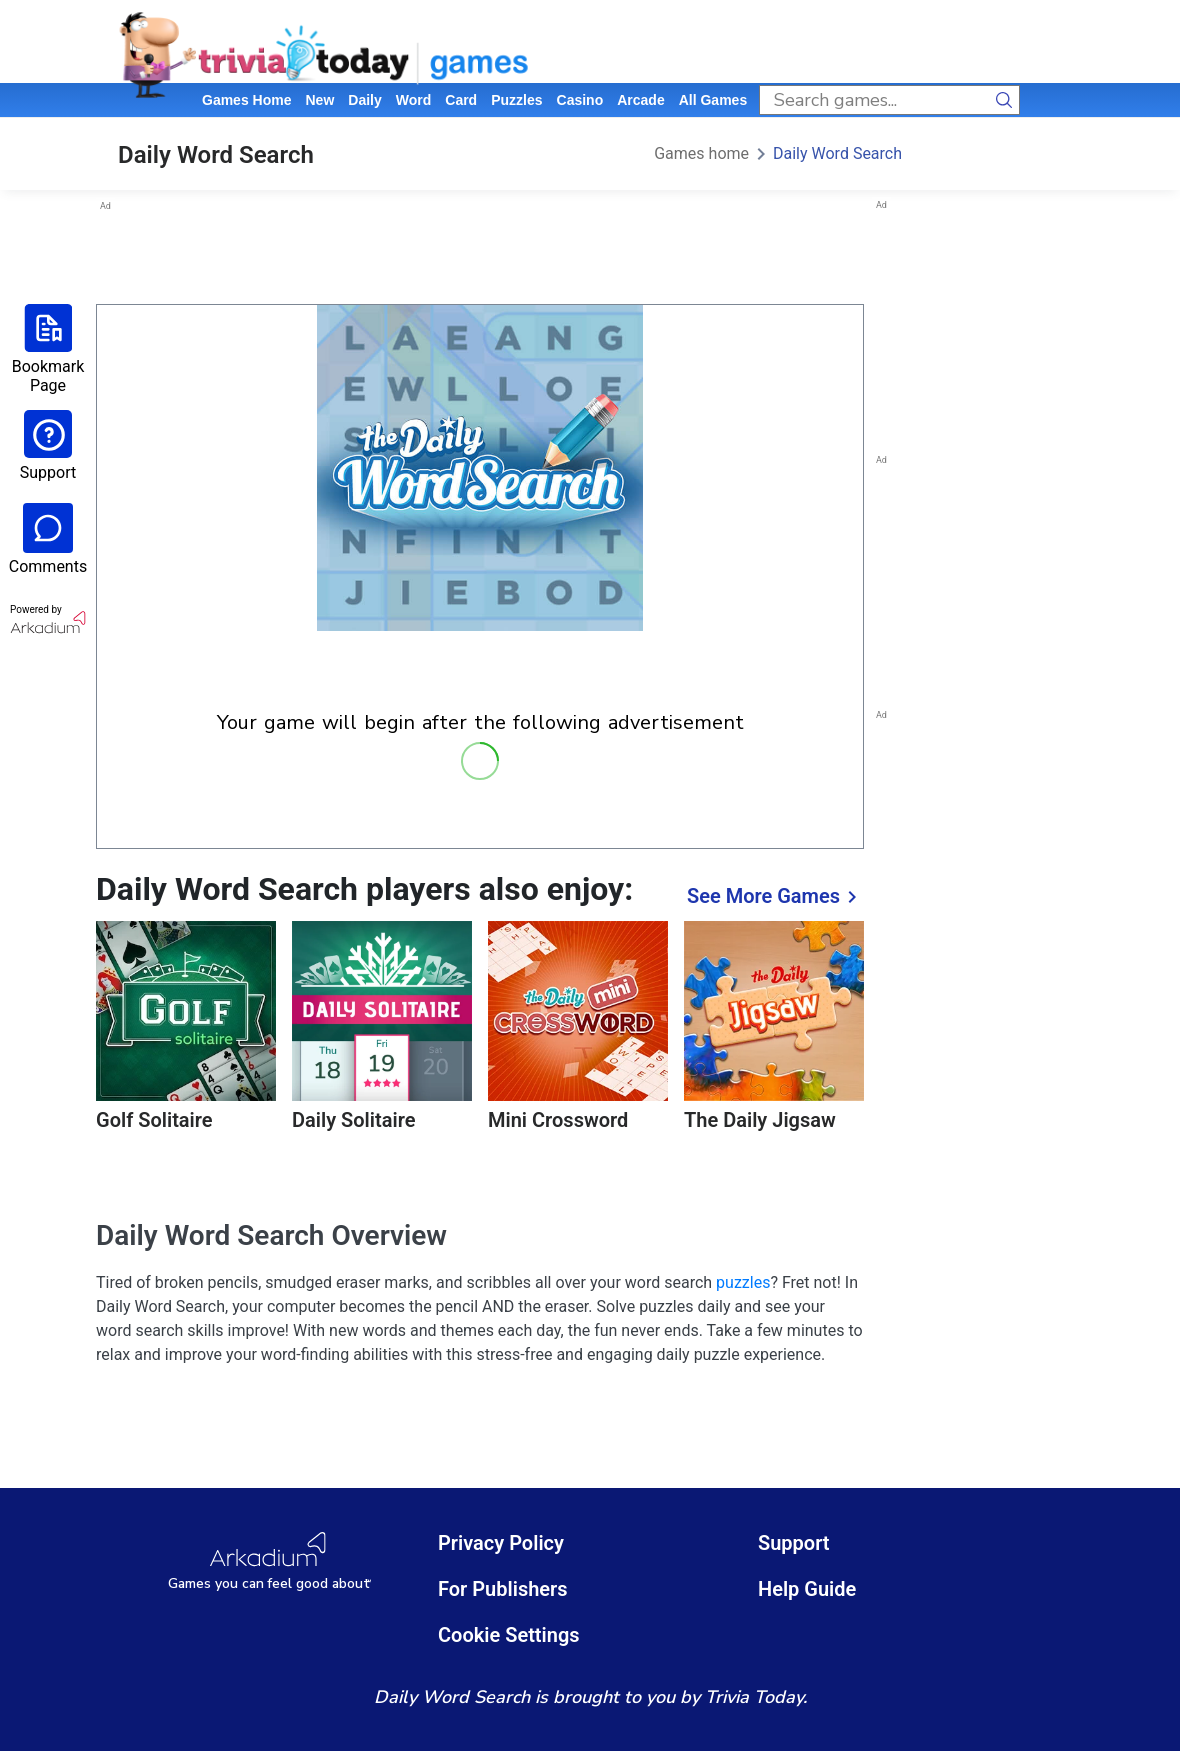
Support (794, 1543)
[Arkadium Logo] (270, 1561)
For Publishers (503, 1589)
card (461, 100)
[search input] (874, 100)
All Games (713, 100)
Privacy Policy (501, 1543)
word (414, 100)
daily (364, 100)
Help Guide (807, 1589)
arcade (640, 100)
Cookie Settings (509, 1635)
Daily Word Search (837, 153)
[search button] (1005, 100)
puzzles (516, 100)
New (319, 100)
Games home (246, 100)
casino (580, 100)
